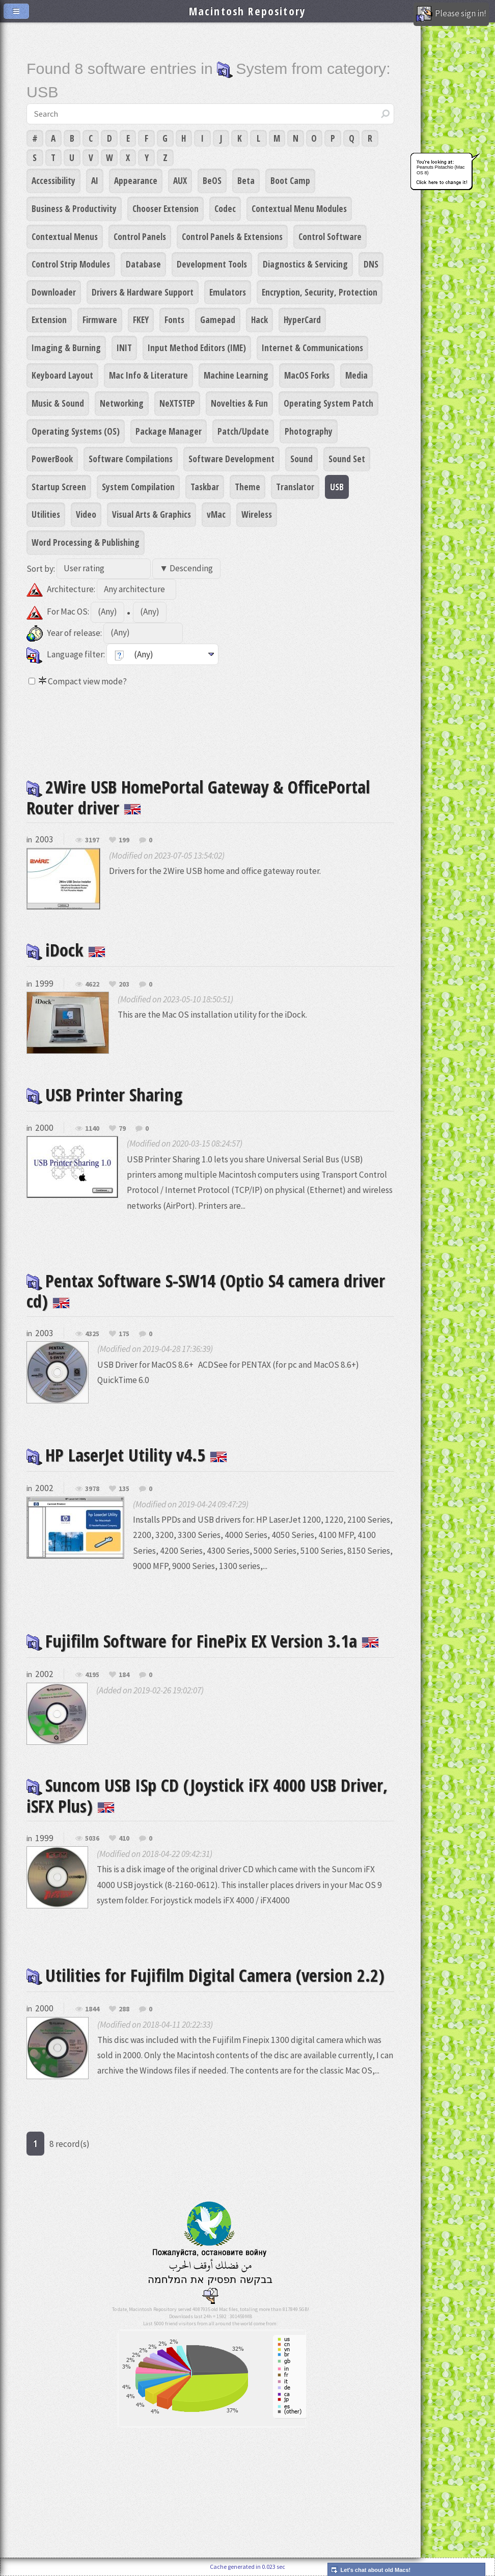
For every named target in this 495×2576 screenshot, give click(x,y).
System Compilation (138, 487)
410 (124, 1838)
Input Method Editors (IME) (197, 347)
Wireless (256, 514)
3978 (92, 1489)
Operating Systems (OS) (76, 431)
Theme (247, 487)
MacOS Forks (306, 375)
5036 (92, 1838)
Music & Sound (58, 403)
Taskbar (204, 487)
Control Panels (140, 236)
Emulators (227, 292)
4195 (92, 1675)
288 (124, 2009)
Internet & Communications (312, 347)
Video (86, 514)
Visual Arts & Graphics (151, 514)
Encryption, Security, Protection (319, 292)
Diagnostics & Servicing (305, 264)
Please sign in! (451, 14)
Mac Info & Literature (148, 375)
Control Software (330, 236)
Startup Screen (59, 487)
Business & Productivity (74, 208)
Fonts (174, 319)
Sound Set (346, 459)
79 (122, 1128)
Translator (295, 487)
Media (356, 375)
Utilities (46, 514)
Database (143, 264)
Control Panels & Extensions (232, 236)
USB (337, 487)
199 (124, 840)
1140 (92, 1128)
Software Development (231, 459)
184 (124, 1675)
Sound (301, 459)
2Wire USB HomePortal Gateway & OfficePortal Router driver (198, 797)
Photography (309, 431)
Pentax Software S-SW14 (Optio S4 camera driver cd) (205, 1290)
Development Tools (212, 264)
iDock (65, 950)
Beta (246, 180)
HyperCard (302, 319)
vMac (216, 514)
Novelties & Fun (239, 403)
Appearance (135, 180)
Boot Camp (290, 180)
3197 (92, 840)
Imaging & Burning (66, 347)
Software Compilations (131, 459)
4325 (92, 1334)
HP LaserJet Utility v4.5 (126, 1455)
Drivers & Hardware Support (143, 292)
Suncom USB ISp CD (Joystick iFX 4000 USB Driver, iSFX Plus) (207, 1795)
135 (124, 1489)
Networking (122, 403)
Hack (259, 319)
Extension (49, 319)
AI (94, 180)
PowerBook (52, 459)
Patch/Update (243, 431)
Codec (225, 208)
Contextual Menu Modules (299, 208)
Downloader (54, 292)
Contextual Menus (65, 236)
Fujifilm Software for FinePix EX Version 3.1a (202, 1641)
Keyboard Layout (62, 375)
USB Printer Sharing (104, 1094)
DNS (371, 264)
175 (124, 1334)
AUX (180, 180)
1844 (92, 2009)
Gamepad (217, 319)
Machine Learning (236, 375)
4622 (92, 984)
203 (124, 984)
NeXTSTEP (177, 403)
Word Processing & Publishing (86, 542)
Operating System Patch (328, 403)
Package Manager (168, 431)
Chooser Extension (165, 208)
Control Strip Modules (71, 264)
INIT (124, 347)
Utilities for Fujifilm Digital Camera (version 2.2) (205, 1975)
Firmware (99, 319)
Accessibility (53, 180)
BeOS (212, 180)
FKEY (141, 319)
